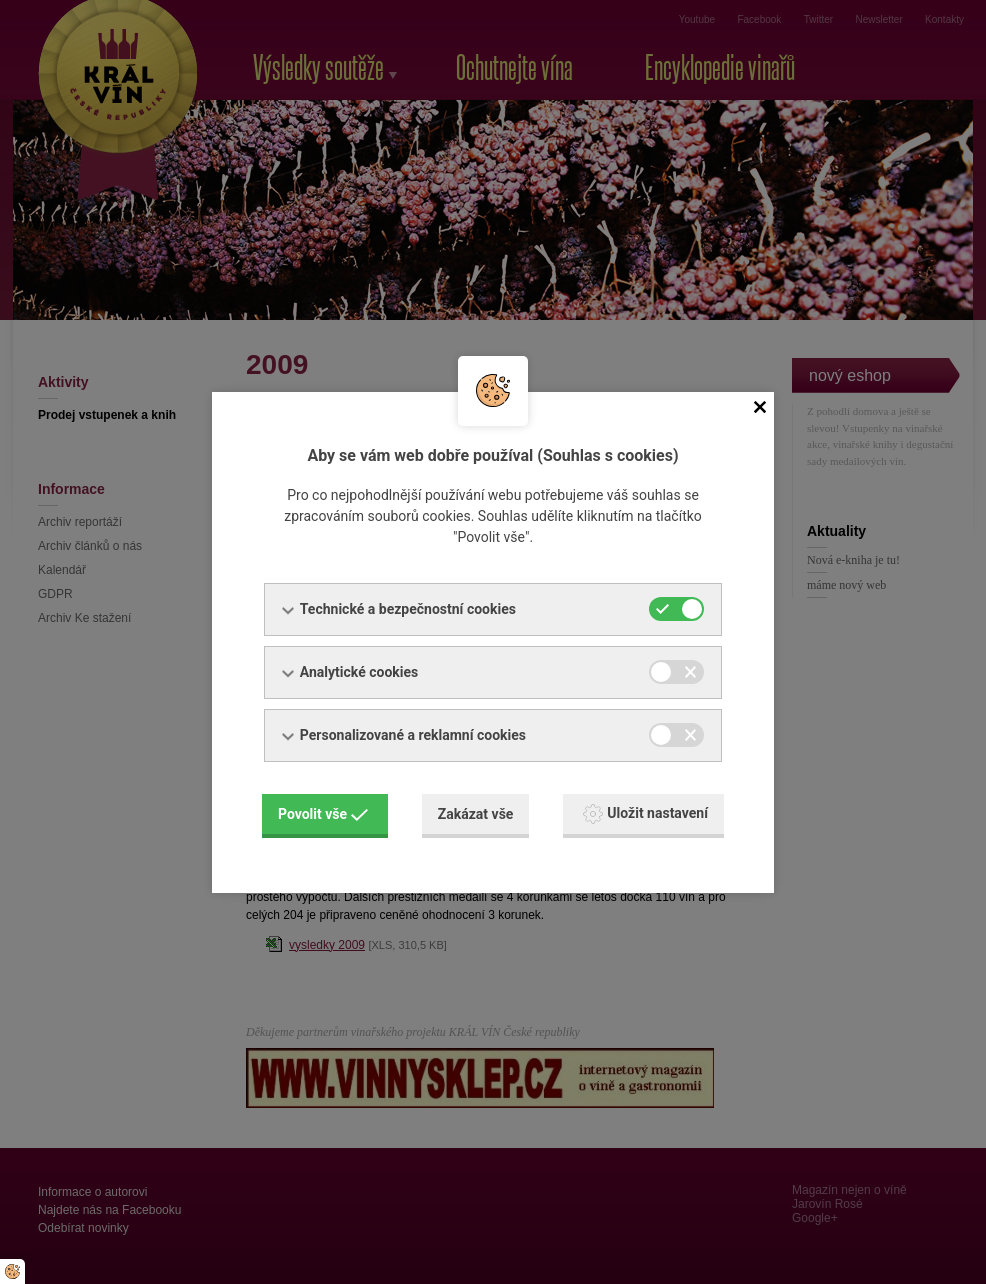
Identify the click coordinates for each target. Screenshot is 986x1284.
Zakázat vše (476, 814)
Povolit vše (323, 814)
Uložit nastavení (645, 814)
